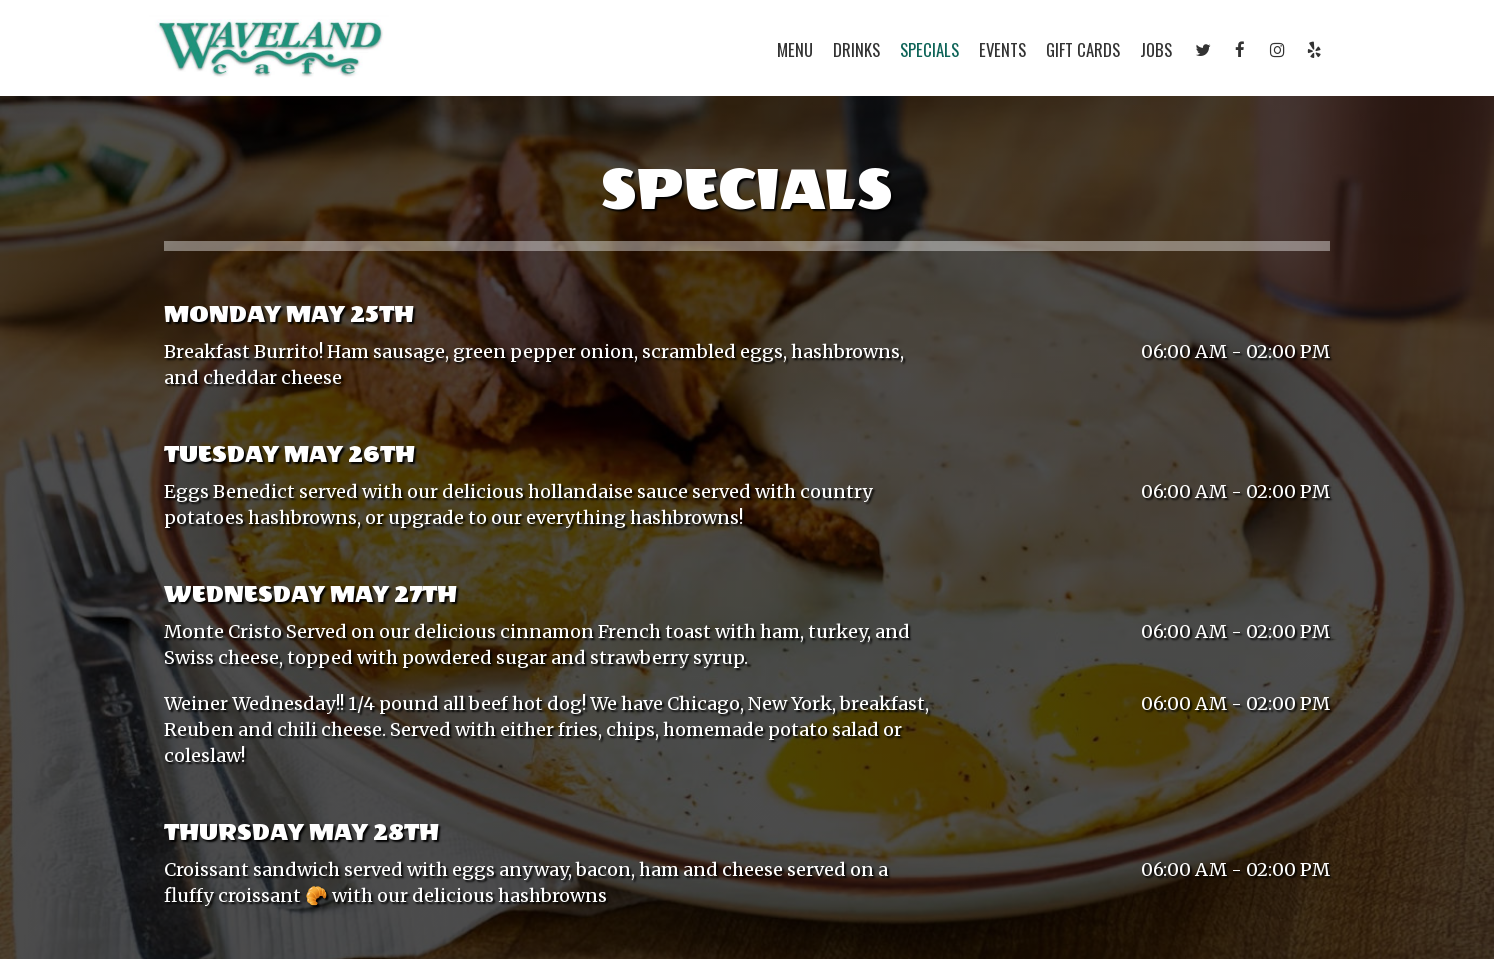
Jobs (1156, 50)
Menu (795, 50)
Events (1002, 50)
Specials (929, 50)
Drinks (856, 50)
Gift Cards (1083, 50)
